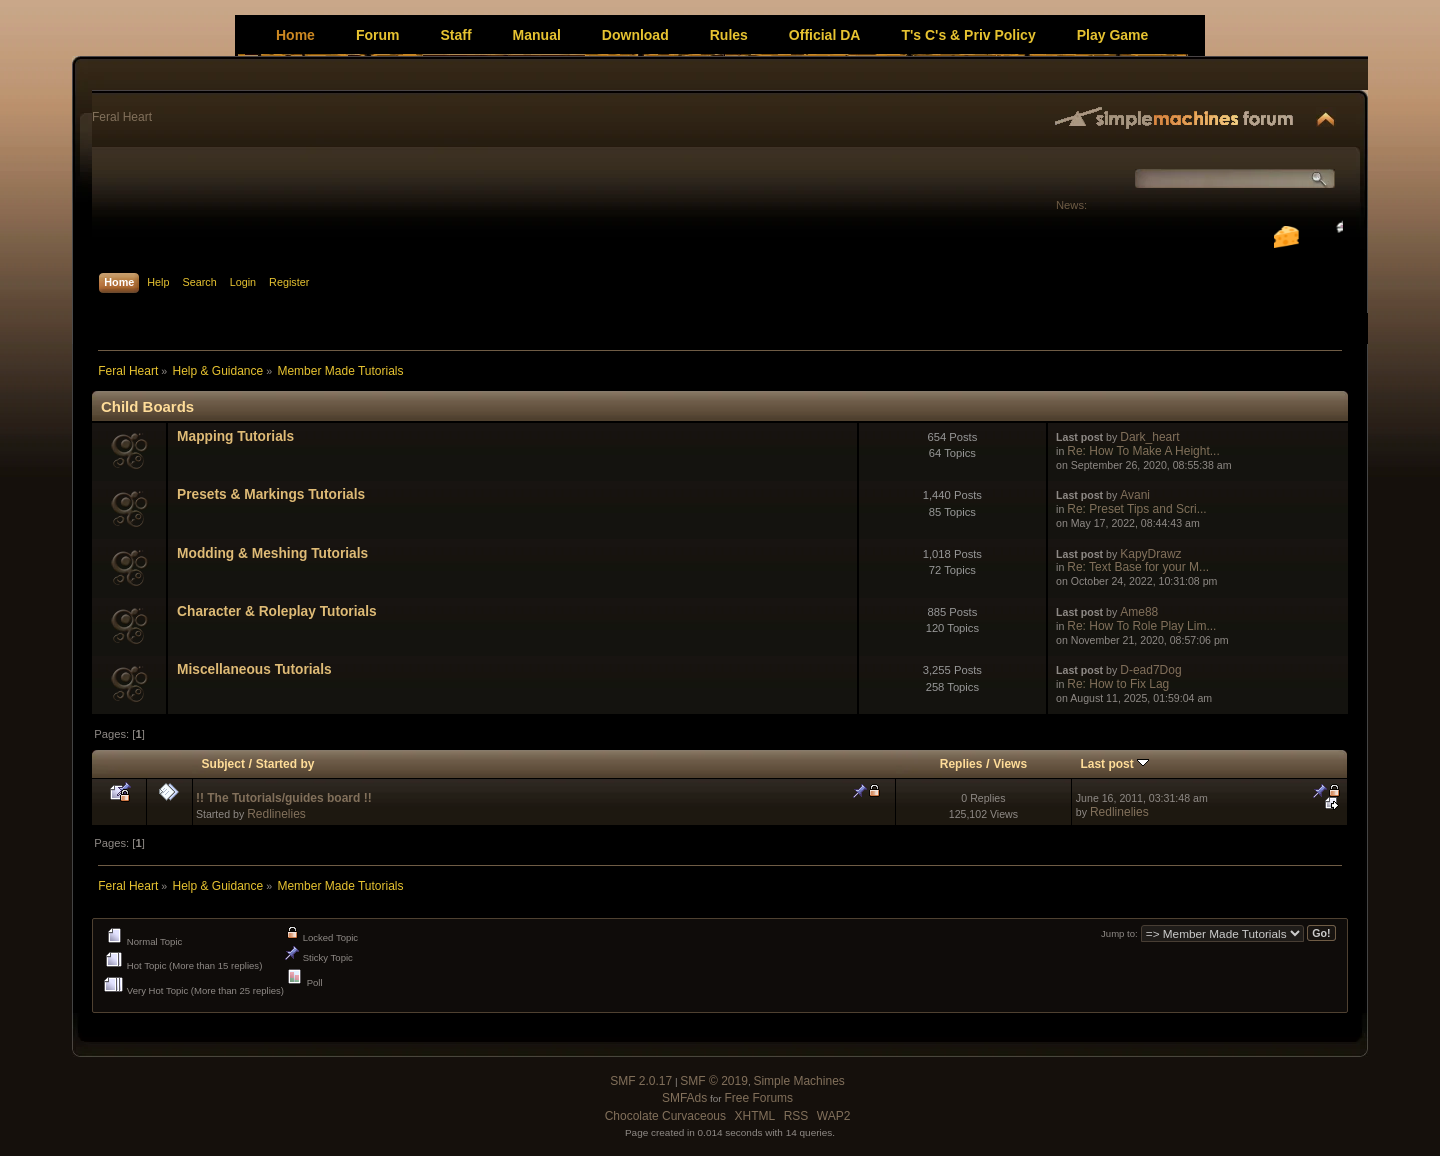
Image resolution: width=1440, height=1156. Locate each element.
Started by (285, 764)
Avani (1135, 495)
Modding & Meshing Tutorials (272, 553)
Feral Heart (122, 117)
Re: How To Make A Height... (1143, 451)
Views (1010, 764)
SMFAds (684, 1098)
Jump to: (1119, 933)
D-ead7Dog (1150, 670)
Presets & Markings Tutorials (271, 494)
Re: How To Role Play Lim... (1141, 626)
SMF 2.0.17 (641, 1081)
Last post (1114, 764)
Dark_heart (1149, 437)
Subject (223, 764)
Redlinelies (276, 814)
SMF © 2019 (714, 1081)
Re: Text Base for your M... (1138, 567)
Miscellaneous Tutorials (254, 669)
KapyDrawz (1150, 554)
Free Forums (758, 1098)
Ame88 (1139, 612)
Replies (961, 764)
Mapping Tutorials (235, 436)
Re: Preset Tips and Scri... (1136, 509)
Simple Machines (798, 1081)
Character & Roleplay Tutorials (277, 611)
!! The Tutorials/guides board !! (284, 798)
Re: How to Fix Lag (1118, 684)
